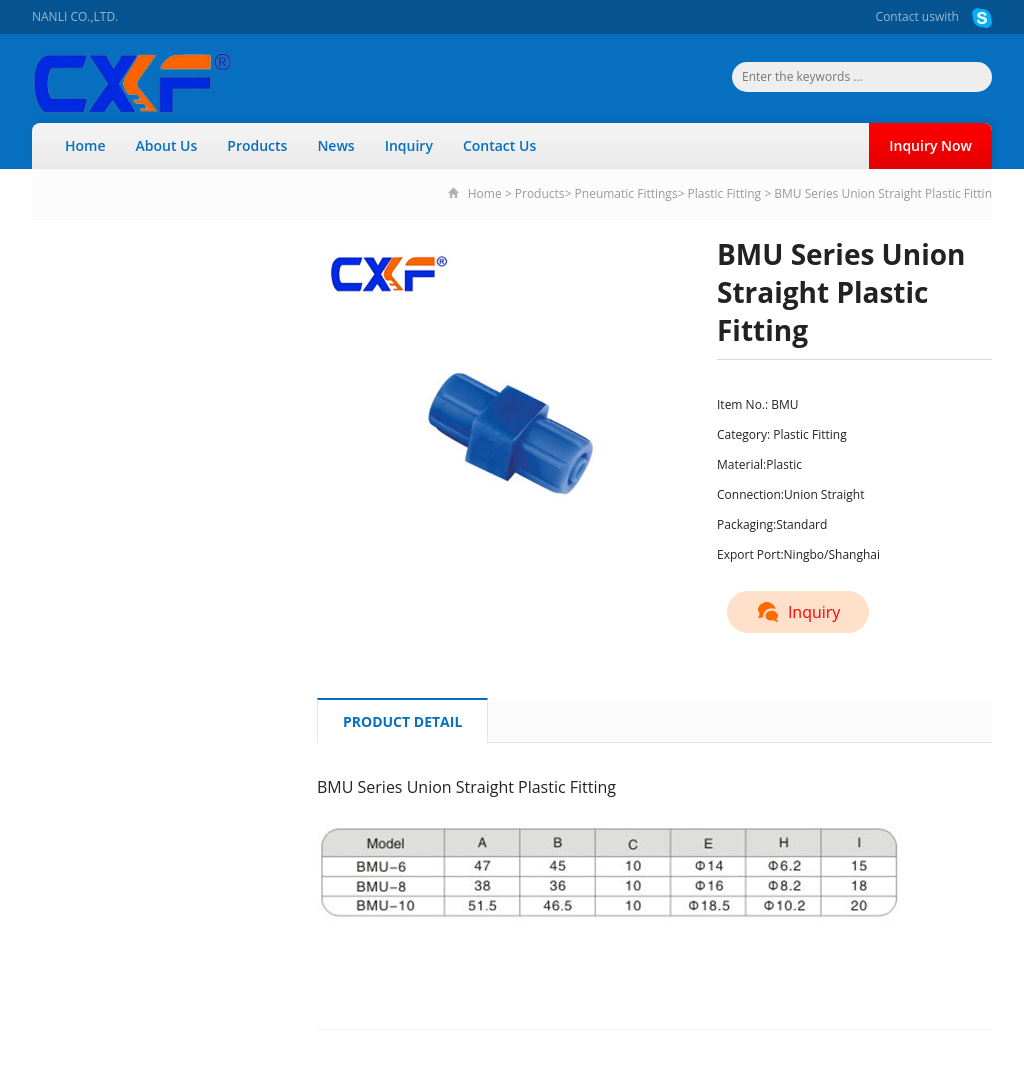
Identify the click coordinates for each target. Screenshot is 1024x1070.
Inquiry (409, 145)
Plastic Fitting (725, 193)
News (335, 145)
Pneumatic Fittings (626, 193)
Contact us (905, 16)
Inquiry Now (930, 145)
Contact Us (499, 145)
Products (257, 145)
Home (85, 145)
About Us (167, 145)
